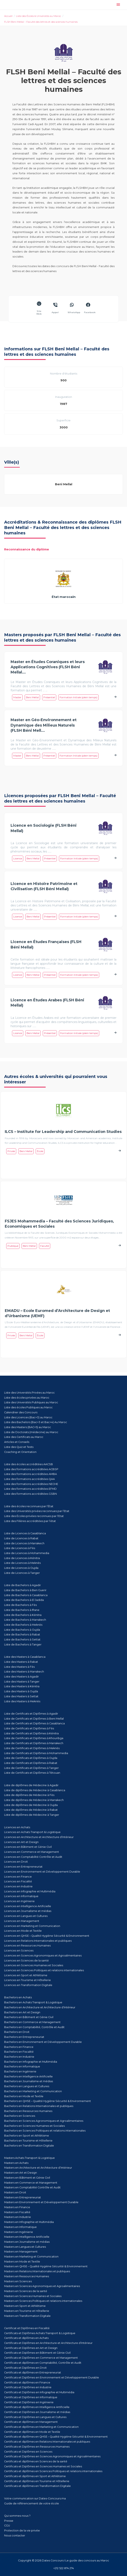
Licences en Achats (17, 1827)
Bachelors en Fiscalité (19, 2051)
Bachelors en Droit (16, 2031)
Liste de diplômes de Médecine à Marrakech (34, 1800)
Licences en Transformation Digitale (28, 1985)
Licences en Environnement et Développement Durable (42, 1871)
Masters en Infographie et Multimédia (29, 2222)
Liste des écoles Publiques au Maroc (28, 1407)
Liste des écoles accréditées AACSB (28, 1464)
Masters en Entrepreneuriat (22, 2197)
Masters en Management (21, 2251)
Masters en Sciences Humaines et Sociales (32, 2296)
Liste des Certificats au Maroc (23, 1437)
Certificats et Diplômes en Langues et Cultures (35, 2417)
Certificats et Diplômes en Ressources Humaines (37, 2446)
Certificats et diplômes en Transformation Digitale (37, 2486)
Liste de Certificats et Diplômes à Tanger (31, 1768)
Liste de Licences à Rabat (21, 1538)
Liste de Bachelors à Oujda (22, 1629)
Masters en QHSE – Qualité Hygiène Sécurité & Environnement (46, 2266)
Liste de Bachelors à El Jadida (24, 1600)
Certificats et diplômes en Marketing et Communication (41, 2426)
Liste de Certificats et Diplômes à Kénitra (31, 1733)
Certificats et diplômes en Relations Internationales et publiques (47, 2441)
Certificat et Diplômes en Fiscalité (27, 2328)
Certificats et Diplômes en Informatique (30, 2397)
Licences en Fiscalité (18, 1881)
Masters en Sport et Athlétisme (25, 2305)
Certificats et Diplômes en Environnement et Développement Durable (51, 2377)
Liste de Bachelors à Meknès (23, 1624)
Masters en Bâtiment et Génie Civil (27, 2177)
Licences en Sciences (18, 1950)
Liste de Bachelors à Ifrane (21, 1610)
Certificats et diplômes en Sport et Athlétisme (35, 2476)
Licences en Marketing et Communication (32, 1926)
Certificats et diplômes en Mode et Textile (32, 2431)
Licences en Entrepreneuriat (23, 1866)
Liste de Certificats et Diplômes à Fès (29, 1728)
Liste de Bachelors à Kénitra (23, 1615)
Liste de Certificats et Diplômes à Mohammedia (36, 1753)
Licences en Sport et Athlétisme (25, 1975)
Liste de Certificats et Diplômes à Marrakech (33, 1743)
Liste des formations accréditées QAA (29, 1479)
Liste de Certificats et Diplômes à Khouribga (33, 1738)
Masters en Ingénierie (18, 2232)
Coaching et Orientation (20, 1452)
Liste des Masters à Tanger (21, 1681)
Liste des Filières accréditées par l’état (30, 1521)
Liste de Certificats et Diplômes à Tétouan (32, 1772)
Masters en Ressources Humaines (26, 2276)
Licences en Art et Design (21, 1842)
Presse (8, 2520)
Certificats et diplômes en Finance (27, 2382)
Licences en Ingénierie (19, 1901)
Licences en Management (21, 1921)
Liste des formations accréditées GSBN (30, 1493)
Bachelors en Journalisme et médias (28, 2081)
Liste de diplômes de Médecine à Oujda (31, 1805)
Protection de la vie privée (22, 2530)
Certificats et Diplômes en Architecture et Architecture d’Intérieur (48, 2343)
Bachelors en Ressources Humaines (28, 2111)
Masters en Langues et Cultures (25, 2246)
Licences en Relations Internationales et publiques (38, 1940)
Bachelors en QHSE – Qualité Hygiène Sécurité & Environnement (47, 2101)
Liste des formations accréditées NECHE (31, 1484)
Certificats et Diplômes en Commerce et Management (41, 2357)
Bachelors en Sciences (19, 2115)
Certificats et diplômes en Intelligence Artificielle (37, 2407)
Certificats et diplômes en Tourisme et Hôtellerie (36, 2481)
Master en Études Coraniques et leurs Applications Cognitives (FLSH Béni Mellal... (48, 667)
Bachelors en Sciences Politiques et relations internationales (44, 2130)
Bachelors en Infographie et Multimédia (30, 2061)
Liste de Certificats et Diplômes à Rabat (30, 1763)
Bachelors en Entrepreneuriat (24, 2036)
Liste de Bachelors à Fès (20, 1605)
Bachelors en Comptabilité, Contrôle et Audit (34, 2027)
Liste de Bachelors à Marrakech (25, 1619)
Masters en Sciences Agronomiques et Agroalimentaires (42, 2286)
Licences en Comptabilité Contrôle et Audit (33, 1856)
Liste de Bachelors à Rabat (22, 1634)
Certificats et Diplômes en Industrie (27, 2387)
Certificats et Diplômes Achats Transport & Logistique (39, 2333)
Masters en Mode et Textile (22, 2261)
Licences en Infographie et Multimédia (29, 1891)
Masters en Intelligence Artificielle (26, 2236)
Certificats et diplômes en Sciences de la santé (35, 2461)
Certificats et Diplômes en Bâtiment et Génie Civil (37, 2352)
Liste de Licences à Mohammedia (26, 1553)
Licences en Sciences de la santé (26, 1960)
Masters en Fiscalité (17, 2212)
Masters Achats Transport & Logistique (29, 2157)
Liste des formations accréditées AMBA (30, 1474)
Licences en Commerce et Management (31, 1851)
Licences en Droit (16, 1861)
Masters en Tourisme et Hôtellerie (26, 2310)
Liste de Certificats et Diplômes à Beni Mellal (34, 1718)
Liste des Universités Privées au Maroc (29, 1392)
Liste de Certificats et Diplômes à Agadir (31, 1713)
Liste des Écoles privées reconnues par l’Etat (34, 1516)
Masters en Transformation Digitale (27, 2315)
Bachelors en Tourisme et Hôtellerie (28, 2140)
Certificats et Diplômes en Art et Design (30, 2348)
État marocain (64, 597)
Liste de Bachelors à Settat (22, 1639)
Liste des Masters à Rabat (21, 1661)
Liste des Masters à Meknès (22, 1701)
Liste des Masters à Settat (21, 1696)
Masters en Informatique (20, 2227)
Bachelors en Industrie (19, 2056)
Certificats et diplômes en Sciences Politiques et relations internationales (53, 2471)
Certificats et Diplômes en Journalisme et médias (37, 2412)
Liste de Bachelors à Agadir (22, 1585)
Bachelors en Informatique (22, 2066)
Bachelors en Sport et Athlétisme (26, 2135)
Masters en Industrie (17, 2217)
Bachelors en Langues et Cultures (26, 2086)
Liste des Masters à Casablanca (24, 1656)
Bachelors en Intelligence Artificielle (28, 2076)
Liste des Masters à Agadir (21, 1676)
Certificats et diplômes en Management (31, 2421)
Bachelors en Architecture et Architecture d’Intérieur (39, 2007)
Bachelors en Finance (18, 2046)
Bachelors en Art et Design (22, 2012)
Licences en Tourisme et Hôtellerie (27, 1980)
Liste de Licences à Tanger (22, 1572)
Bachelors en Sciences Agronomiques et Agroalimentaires (43, 2120)
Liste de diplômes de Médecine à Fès (29, 1795)
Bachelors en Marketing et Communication (33, 2091)
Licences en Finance (18, 1876)
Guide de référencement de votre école (31, 2503)
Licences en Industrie (18, 1886)
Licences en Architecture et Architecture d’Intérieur (39, 1837)
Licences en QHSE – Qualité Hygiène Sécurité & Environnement (46, 1935)
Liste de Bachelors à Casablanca (26, 1595)
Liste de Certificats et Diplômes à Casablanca (34, 1723)
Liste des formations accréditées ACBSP (31, 1469)
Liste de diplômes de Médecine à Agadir (31, 1785)
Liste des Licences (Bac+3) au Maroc (28, 1417)
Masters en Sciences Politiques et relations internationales (43, 2300)
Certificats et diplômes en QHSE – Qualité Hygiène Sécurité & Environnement (56, 2436)
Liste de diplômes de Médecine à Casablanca (34, 1790)
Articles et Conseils (16, 1442)
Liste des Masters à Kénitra (21, 1686)
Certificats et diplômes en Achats (26, 2338)
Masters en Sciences (18, 2281)
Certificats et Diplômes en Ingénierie (29, 2402)
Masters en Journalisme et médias (27, 2241)
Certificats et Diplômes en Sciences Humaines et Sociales (43, 2466)
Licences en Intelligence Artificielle (27, 1906)
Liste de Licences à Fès (19, 1548)
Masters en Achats (16, 2162)
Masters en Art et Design (20, 2172)
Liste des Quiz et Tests (18, 1447)
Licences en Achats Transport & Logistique (32, 1832)
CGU (7, 2525)
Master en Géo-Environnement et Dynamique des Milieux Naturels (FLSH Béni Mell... (44, 725)
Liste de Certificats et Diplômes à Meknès (32, 1748)
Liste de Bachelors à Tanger (23, 1644)
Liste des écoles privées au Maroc (26, 1397)
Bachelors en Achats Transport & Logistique (33, 2002)
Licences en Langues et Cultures (26, 1916)
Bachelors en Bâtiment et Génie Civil (28, 2017)
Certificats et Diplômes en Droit (25, 2367)
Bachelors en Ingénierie (20, 2071)
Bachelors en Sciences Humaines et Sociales (34, 2125)
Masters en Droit (15, 2192)
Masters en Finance (17, 2207)
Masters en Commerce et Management (30, 2182)
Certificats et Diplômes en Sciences (28, 2451)
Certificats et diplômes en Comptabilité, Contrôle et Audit (42, 2362)
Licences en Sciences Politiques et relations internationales (44, 1970)
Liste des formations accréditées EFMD (30, 1488)
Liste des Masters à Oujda (21, 1691)
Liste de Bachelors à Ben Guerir (25, 1590)
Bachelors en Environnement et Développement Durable (43, 2041)
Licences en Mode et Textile (23, 1930)
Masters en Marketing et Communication (31, 2256)
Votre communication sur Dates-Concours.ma (35, 2498)
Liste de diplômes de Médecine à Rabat (31, 1809)
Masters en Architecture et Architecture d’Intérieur (38, 2167)
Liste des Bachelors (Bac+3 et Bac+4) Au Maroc (35, 1422)
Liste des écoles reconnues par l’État (28, 1506)
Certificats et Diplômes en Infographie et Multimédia (39, 2392)
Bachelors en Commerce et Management (32, 2022)
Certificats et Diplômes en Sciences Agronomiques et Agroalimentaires (52, 2456)
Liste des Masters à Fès (19, 1666)
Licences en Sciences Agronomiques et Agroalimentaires (43, 1955)
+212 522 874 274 (63, 2568)
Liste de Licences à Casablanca (25, 1533)
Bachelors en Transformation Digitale (29, 2145)
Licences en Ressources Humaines (27, 1945)
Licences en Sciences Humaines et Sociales (33, 1965)
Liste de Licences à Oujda (21, 1567)
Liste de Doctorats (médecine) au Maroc (31, 1432)
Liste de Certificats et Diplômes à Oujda (30, 1758)
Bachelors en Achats (18, 1997)
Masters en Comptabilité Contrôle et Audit (32, 2187)
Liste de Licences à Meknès (22, 1562)
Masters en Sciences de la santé (25, 2291)
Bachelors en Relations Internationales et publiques (38, 2106)
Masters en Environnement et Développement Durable (41, 2202)
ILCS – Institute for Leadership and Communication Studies (63, 1131)
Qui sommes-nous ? (17, 2515)
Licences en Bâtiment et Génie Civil (28, 1846)
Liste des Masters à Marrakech (24, 1671)
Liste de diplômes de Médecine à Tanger (31, 1814)
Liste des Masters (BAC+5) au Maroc (27, 1427)
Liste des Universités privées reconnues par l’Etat (36, 1511)
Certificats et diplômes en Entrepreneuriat (32, 2372)
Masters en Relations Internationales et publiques (37, 2271)
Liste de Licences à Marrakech (24, 1543)
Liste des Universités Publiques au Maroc (31, 1402)
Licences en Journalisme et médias (27, 1911)
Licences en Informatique (21, 1896)
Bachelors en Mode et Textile (23, 2096)
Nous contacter (14, 2535)
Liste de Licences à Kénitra (22, 1558)
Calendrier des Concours (20, 1412)
